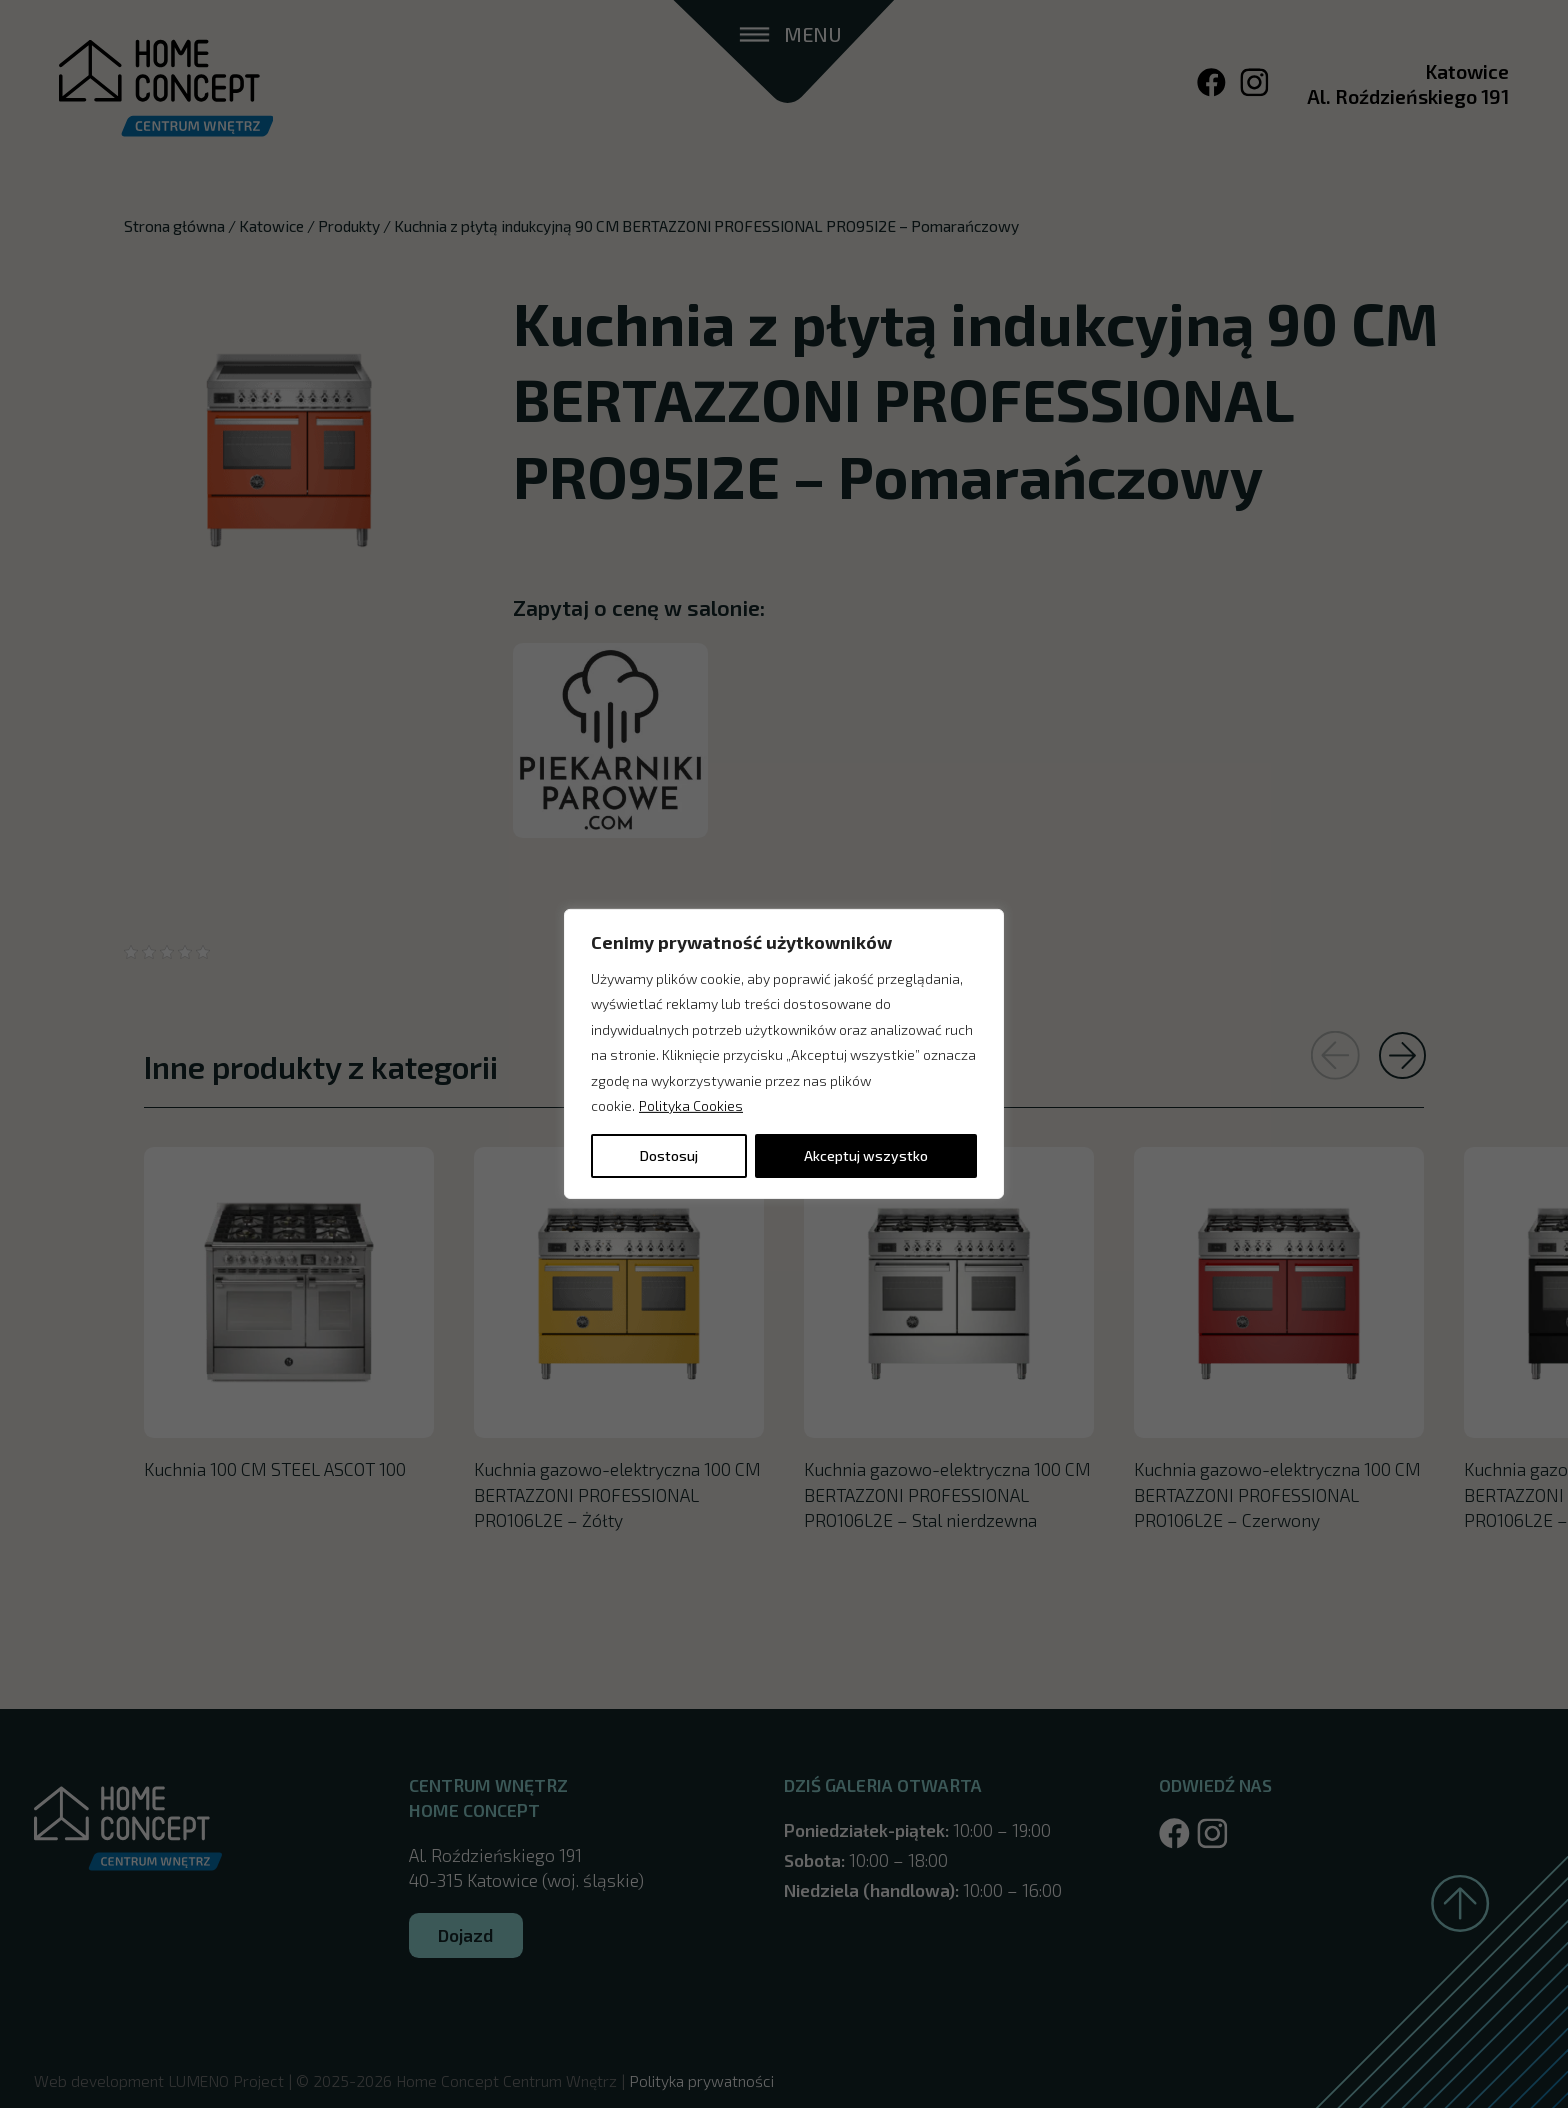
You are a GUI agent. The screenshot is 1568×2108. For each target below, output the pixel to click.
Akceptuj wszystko (866, 1155)
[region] (784, 1054)
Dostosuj (669, 1155)
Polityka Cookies (691, 1105)
